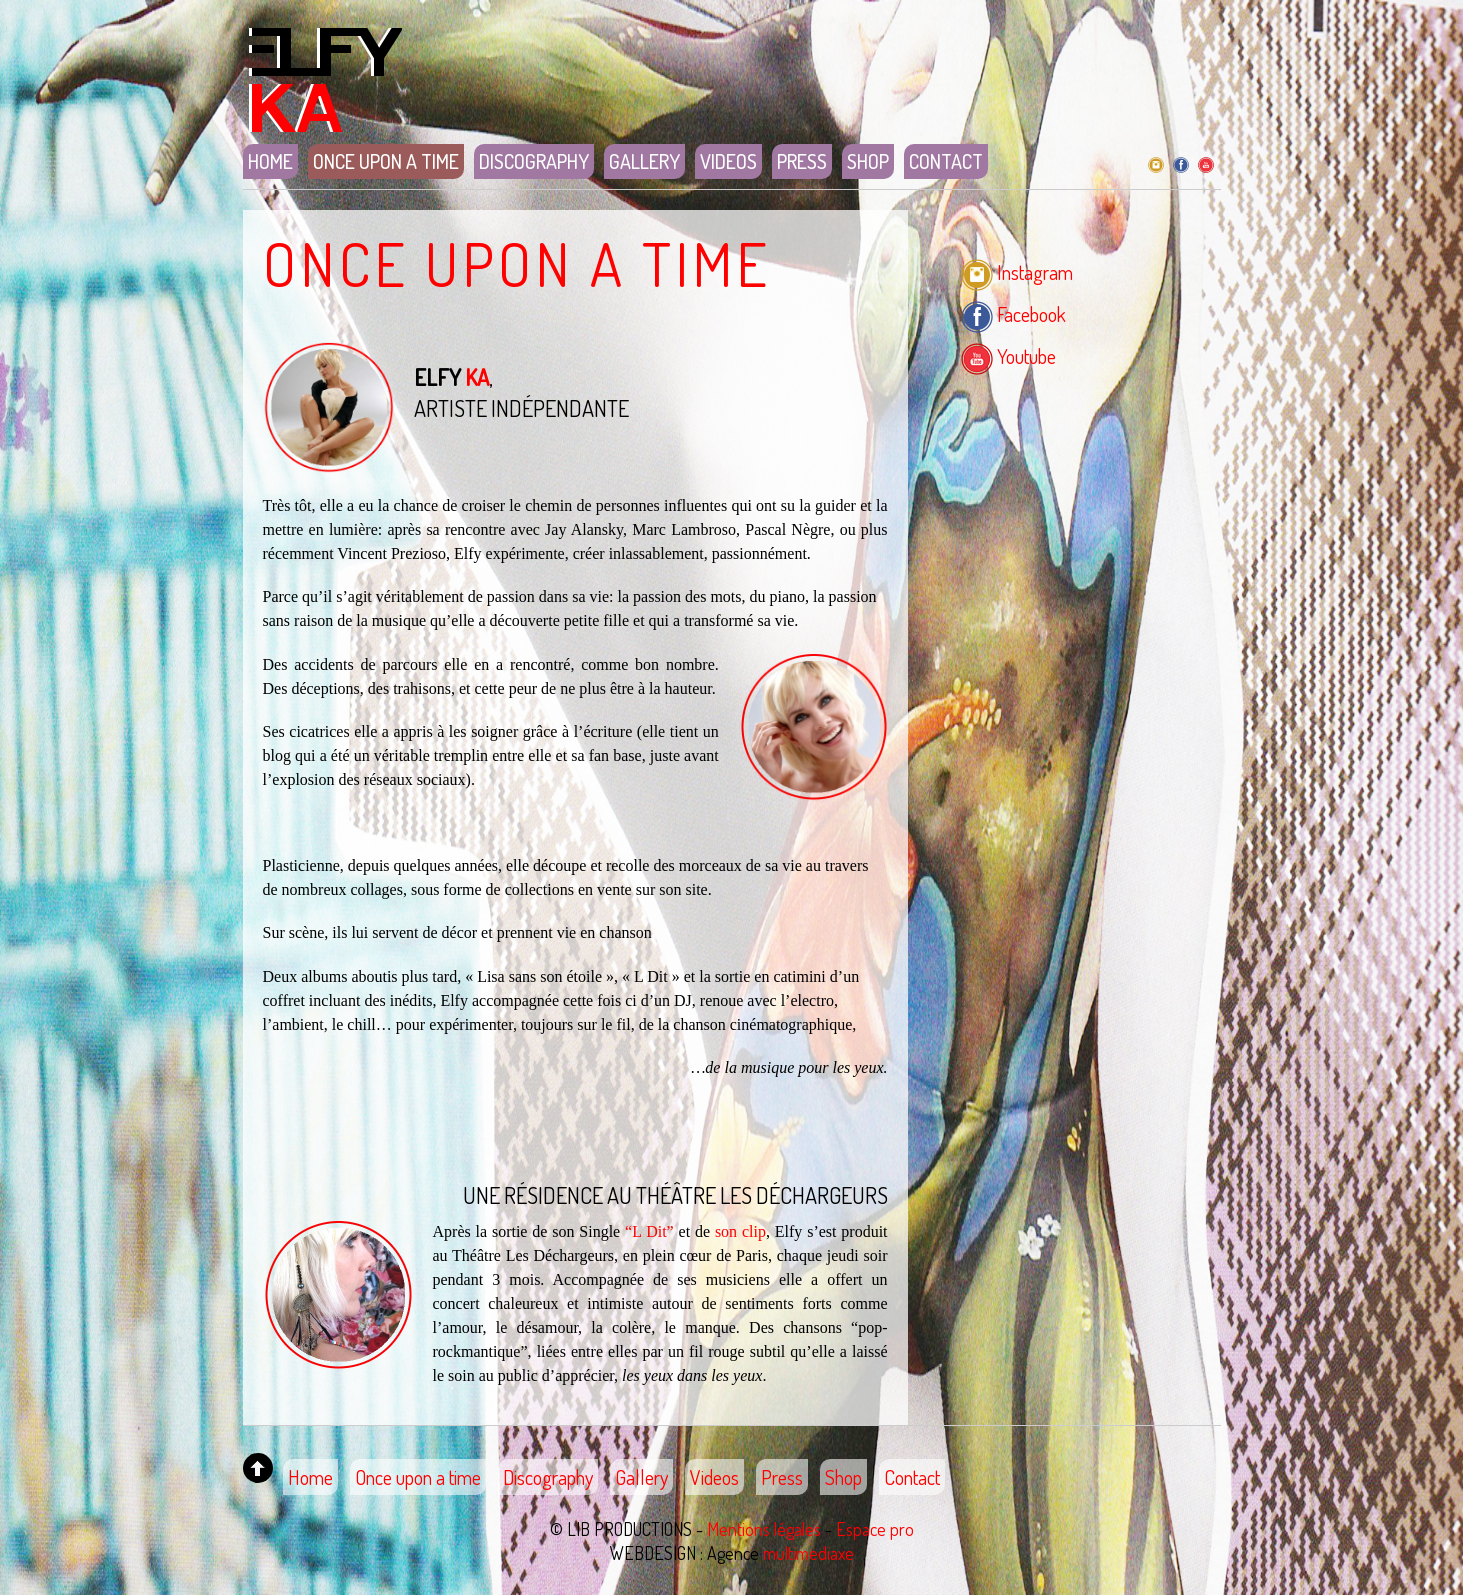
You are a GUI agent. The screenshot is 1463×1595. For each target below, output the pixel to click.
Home (270, 161)
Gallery (644, 161)
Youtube (1008, 356)
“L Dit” (649, 1231)
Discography (534, 161)
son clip (740, 1231)
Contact (946, 161)
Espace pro (875, 1529)
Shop (868, 161)
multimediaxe (808, 1553)
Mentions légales (764, 1529)
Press (802, 161)
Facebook (1013, 314)
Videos (728, 161)
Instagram (1017, 272)
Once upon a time (386, 161)
